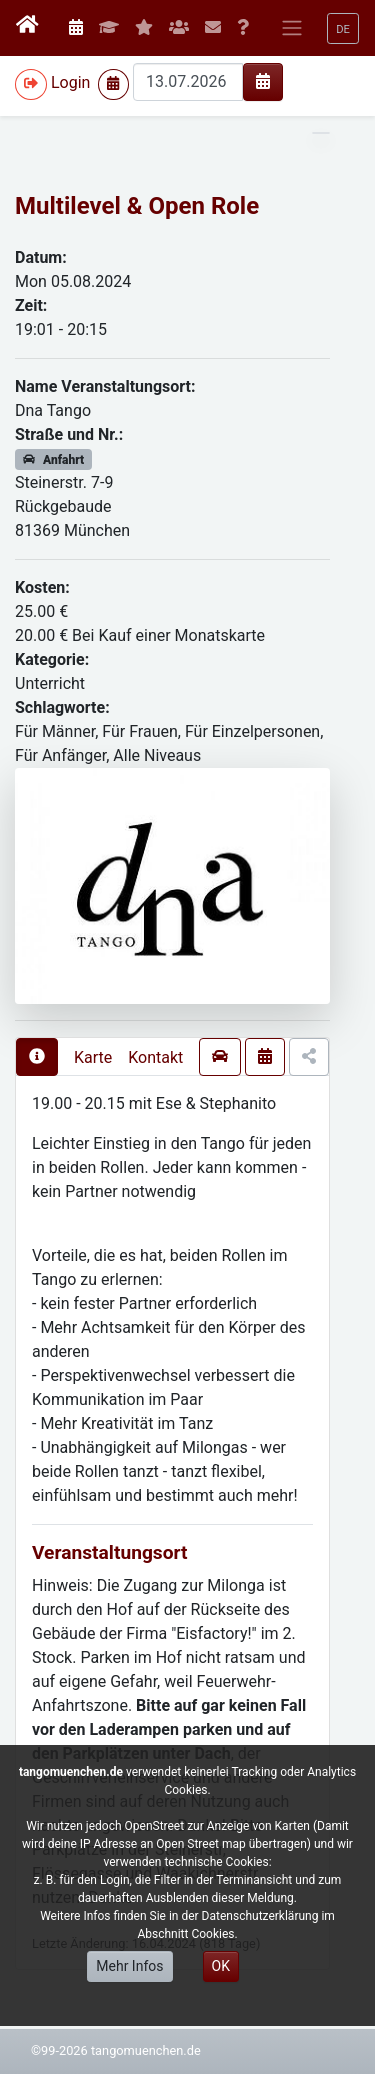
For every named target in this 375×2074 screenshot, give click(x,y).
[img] (263, 81)
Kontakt (155, 1057)
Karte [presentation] (93, 1057)
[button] (343, 28)
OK (221, 1966)
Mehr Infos (129, 1966)
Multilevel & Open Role (137, 206)
